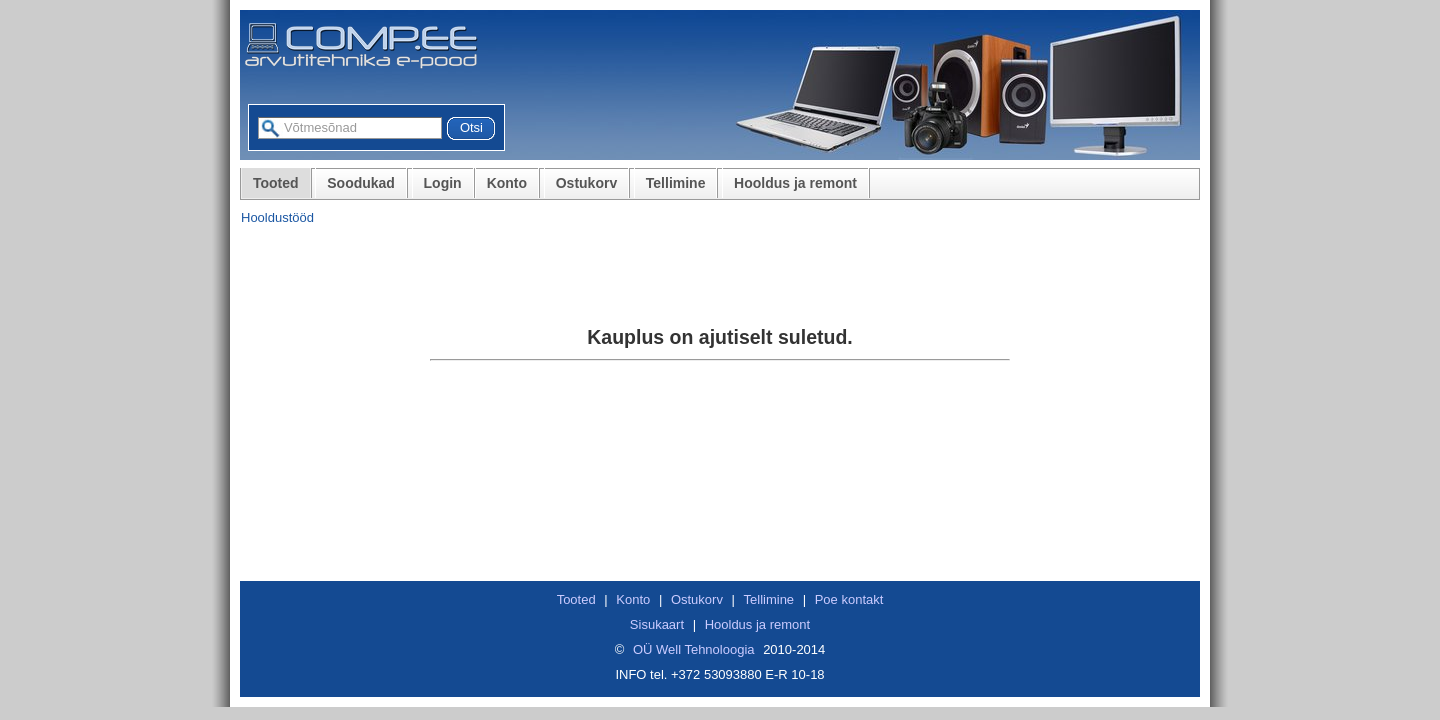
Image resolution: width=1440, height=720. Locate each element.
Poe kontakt (849, 599)
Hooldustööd (277, 217)
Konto (507, 183)
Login (443, 183)
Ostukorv (586, 183)
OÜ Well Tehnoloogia (694, 649)
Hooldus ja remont (795, 183)
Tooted (276, 183)
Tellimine (676, 183)
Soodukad (361, 183)
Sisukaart (657, 624)
